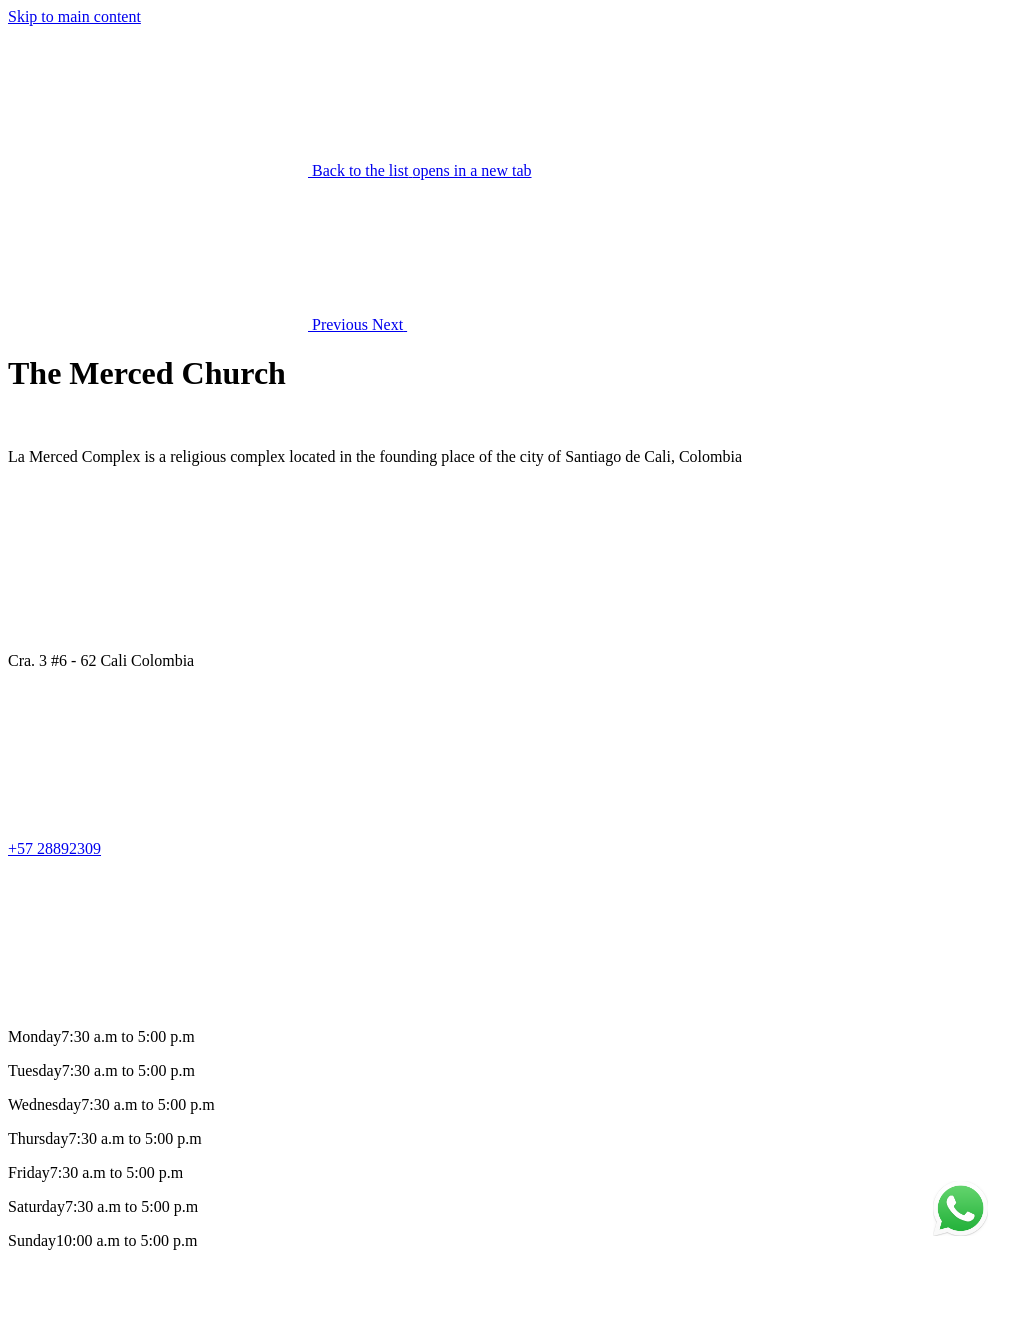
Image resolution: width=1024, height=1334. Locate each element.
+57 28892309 (54, 848)
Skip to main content (74, 16)
